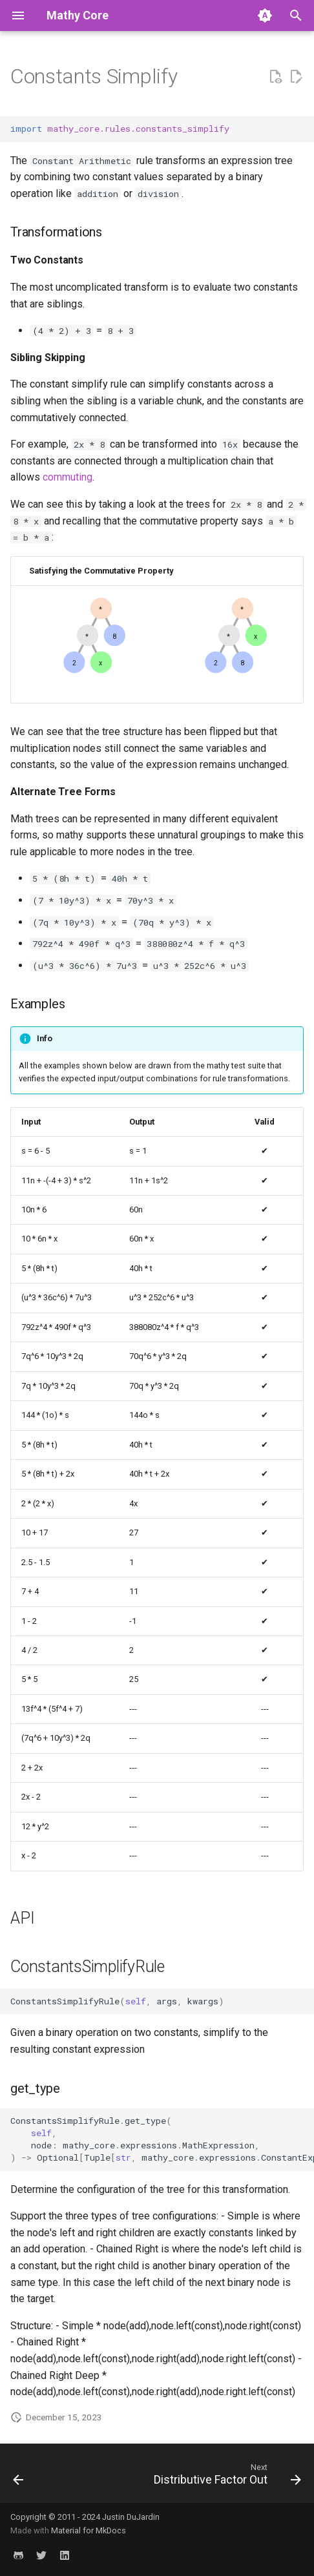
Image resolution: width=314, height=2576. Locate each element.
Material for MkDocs (88, 2530)
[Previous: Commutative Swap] (19, 2477)
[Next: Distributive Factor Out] (225, 2477)
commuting (67, 477)
